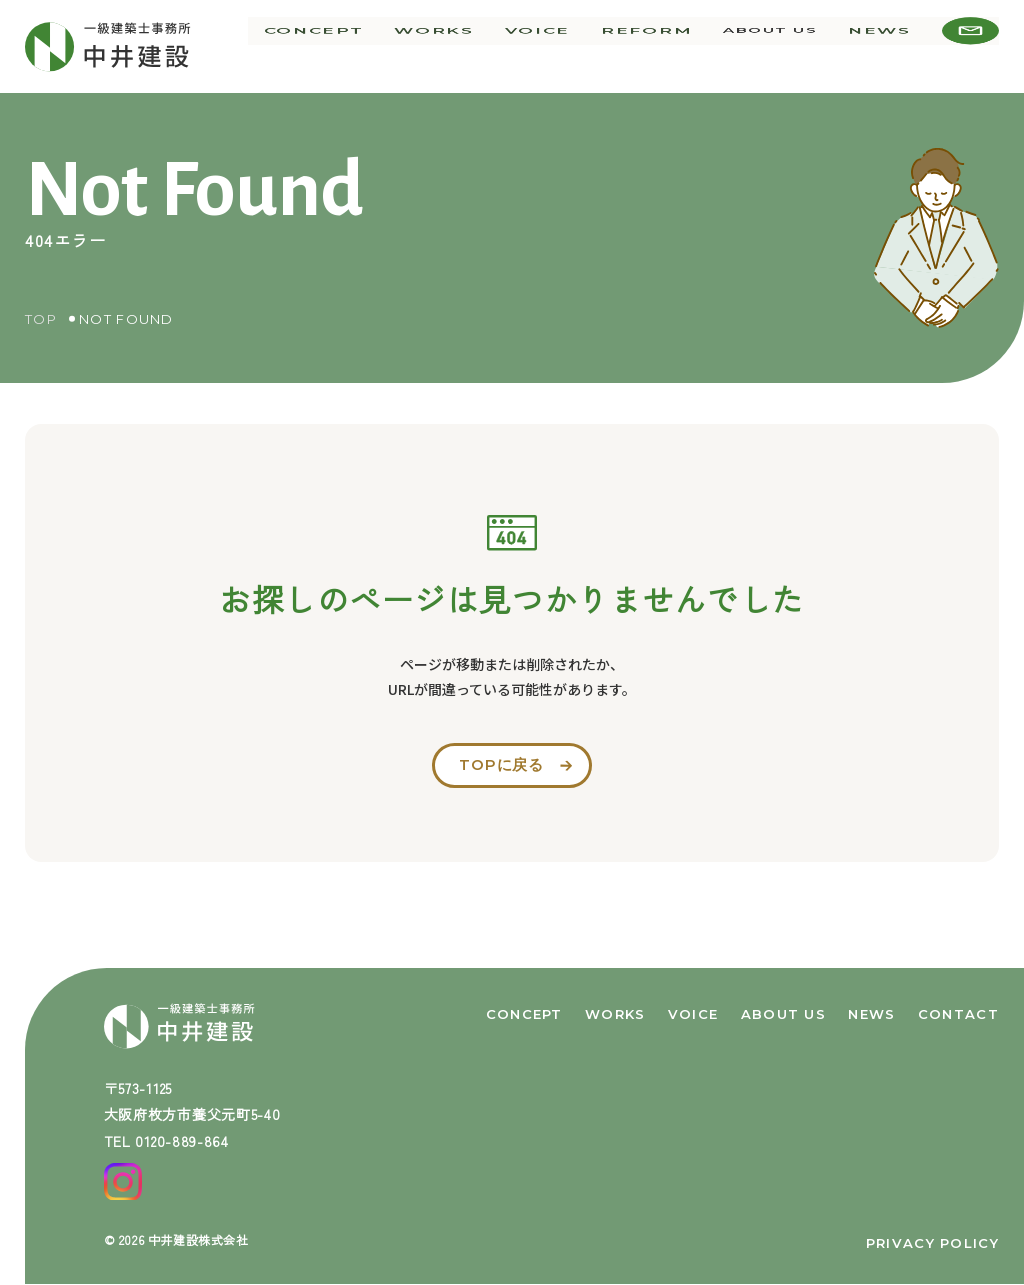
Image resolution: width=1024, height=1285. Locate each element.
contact (958, 1010)
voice (573, 46)
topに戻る (501, 767)
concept (375, 46)
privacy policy (932, 1243)
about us (783, 46)
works (482, 46)
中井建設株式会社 (198, 1239)
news (885, 46)
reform (668, 46)
